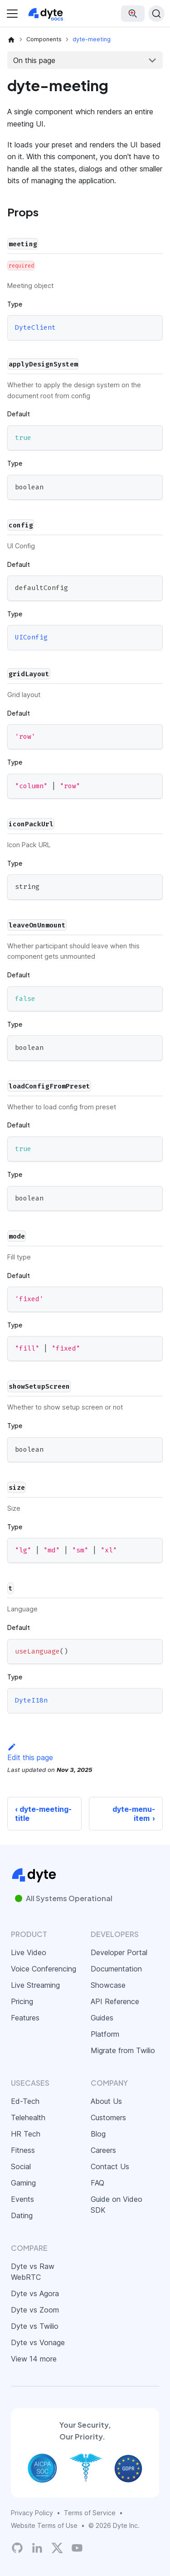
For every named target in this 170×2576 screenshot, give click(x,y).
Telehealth (28, 2117)
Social (21, 2166)
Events (22, 2199)
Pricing (22, 2001)
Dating (22, 2215)
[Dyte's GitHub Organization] (17, 2547)
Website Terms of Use (44, 2525)
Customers (108, 2117)
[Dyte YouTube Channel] (77, 2547)
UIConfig (31, 637)
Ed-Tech (25, 2101)
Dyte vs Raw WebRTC (32, 2272)
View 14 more (34, 2358)
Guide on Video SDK (116, 2205)
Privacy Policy (32, 2513)
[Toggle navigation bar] (12, 13)
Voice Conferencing (43, 1968)
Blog (98, 2133)
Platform (105, 2034)
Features (25, 2017)
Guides (102, 2017)
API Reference (115, 2001)
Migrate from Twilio (123, 2050)
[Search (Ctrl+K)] (156, 13)
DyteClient (35, 327)
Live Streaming (35, 1985)
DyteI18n (31, 1700)
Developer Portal (119, 1952)
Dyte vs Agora (35, 2293)
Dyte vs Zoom (35, 2309)
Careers (103, 2150)
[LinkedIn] (37, 2547)
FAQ (97, 2182)
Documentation (116, 1968)
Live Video (28, 1952)
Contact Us (110, 2166)
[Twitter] (57, 2548)
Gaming (23, 2182)
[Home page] (11, 39)
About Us (106, 2101)
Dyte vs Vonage (38, 2342)
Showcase (108, 1985)
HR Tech (25, 2133)
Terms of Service (90, 2513)
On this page (34, 60)
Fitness (23, 2150)
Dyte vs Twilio (34, 2326)
